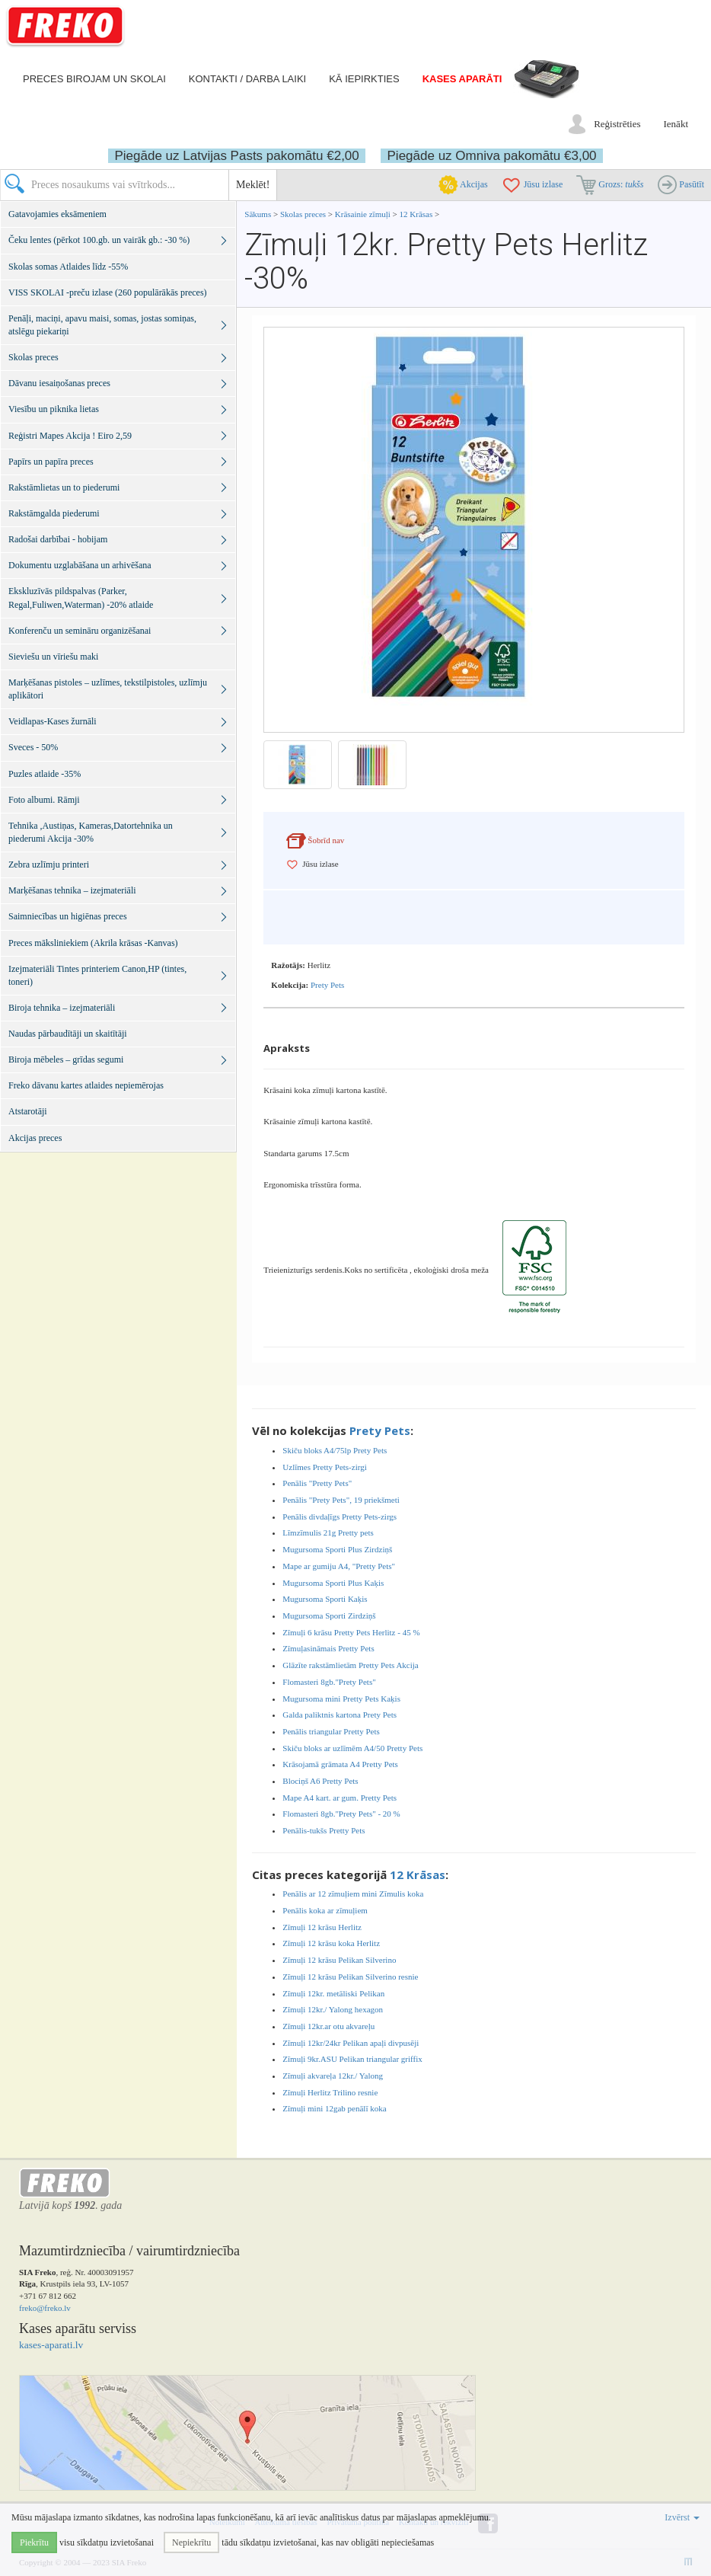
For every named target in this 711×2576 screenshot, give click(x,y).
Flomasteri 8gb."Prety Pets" (328, 1681)
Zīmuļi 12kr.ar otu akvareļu (328, 2026)
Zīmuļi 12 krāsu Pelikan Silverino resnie (350, 1976)
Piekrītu (34, 2542)
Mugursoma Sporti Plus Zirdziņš (337, 1549)
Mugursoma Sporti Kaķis (324, 1598)
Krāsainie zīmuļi (364, 214)
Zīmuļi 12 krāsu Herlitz (322, 1927)
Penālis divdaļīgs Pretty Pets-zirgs (339, 1516)
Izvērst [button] (682, 2517)
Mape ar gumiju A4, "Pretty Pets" (338, 1566)
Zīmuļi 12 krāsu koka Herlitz (331, 1943)
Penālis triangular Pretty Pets (330, 1731)
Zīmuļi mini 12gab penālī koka (334, 2108)
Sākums (257, 214)
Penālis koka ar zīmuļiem (325, 1910)
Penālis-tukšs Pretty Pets (323, 1830)
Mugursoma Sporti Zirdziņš (328, 1615)
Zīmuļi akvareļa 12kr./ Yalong (332, 2075)
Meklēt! (252, 184)
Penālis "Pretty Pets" (317, 1483)
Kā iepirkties (364, 79)
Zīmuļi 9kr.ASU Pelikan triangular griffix (352, 2058)
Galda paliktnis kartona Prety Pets (339, 1714)
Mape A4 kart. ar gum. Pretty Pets (339, 1797)
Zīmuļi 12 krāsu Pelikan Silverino (339, 1959)
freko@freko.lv (45, 2307)
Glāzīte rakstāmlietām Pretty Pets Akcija (350, 1665)
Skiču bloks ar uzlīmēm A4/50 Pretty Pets (352, 1748)
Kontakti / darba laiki (247, 79)
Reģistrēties (617, 123)
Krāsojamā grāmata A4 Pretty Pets (340, 1764)
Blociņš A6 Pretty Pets (320, 1780)
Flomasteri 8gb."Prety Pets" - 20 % (341, 1813)
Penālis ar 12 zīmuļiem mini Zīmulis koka (352, 1893)
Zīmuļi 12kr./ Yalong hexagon (332, 2009)
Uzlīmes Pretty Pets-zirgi (324, 1467)
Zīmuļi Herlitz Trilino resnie (330, 2092)
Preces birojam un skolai (94, 79)
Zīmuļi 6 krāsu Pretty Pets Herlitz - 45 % (350, 1632)
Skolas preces (304, 214)
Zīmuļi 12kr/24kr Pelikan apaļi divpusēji (350, 2042)
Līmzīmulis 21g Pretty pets (327, 1532)
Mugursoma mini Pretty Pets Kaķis (341, 1698)
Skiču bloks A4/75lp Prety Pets (334, 1450)
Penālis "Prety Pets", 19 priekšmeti (341, 1499)
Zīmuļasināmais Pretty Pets (328, 1648)
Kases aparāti (462, 79)
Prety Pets (327, 984)
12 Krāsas (416, 214)
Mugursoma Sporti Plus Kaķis (333, 1582)
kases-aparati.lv (51, 2345)
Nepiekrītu (191, 2542)
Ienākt (676, 123)
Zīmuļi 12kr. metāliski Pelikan (333, 1993)
